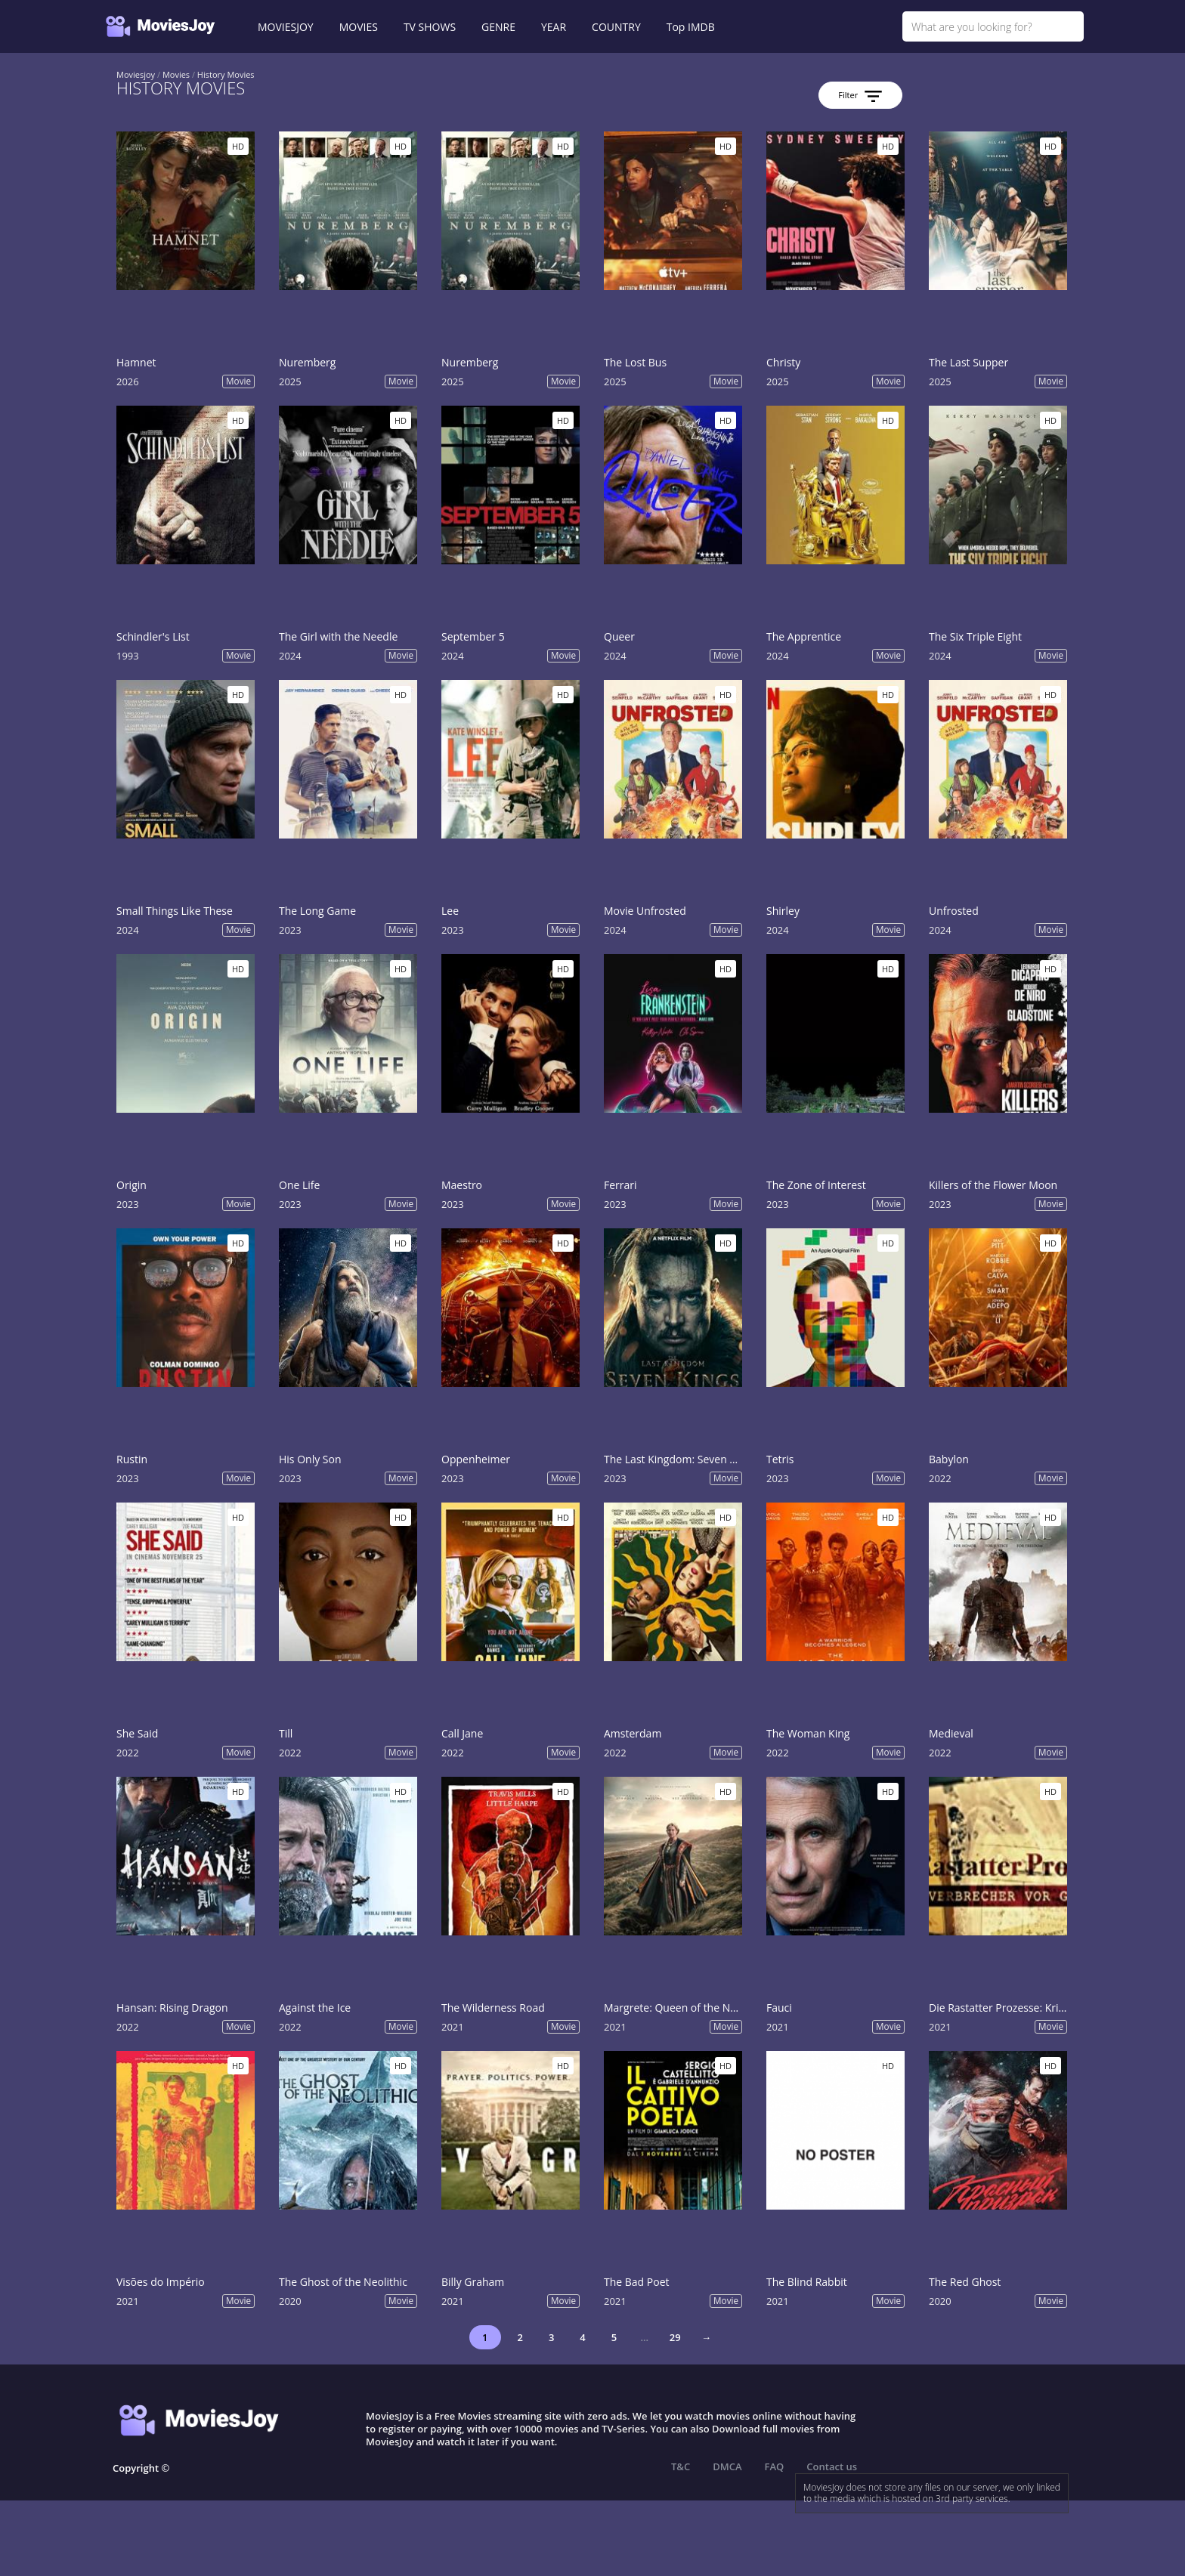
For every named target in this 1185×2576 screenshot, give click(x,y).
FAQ (774, 2466)
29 (675, 2337)
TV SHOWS (430, 27)
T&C (680, 2466)
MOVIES (358, 27)
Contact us (831, 2466)
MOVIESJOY (286, 27)
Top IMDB (691, 27)
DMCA (727, 2466)
